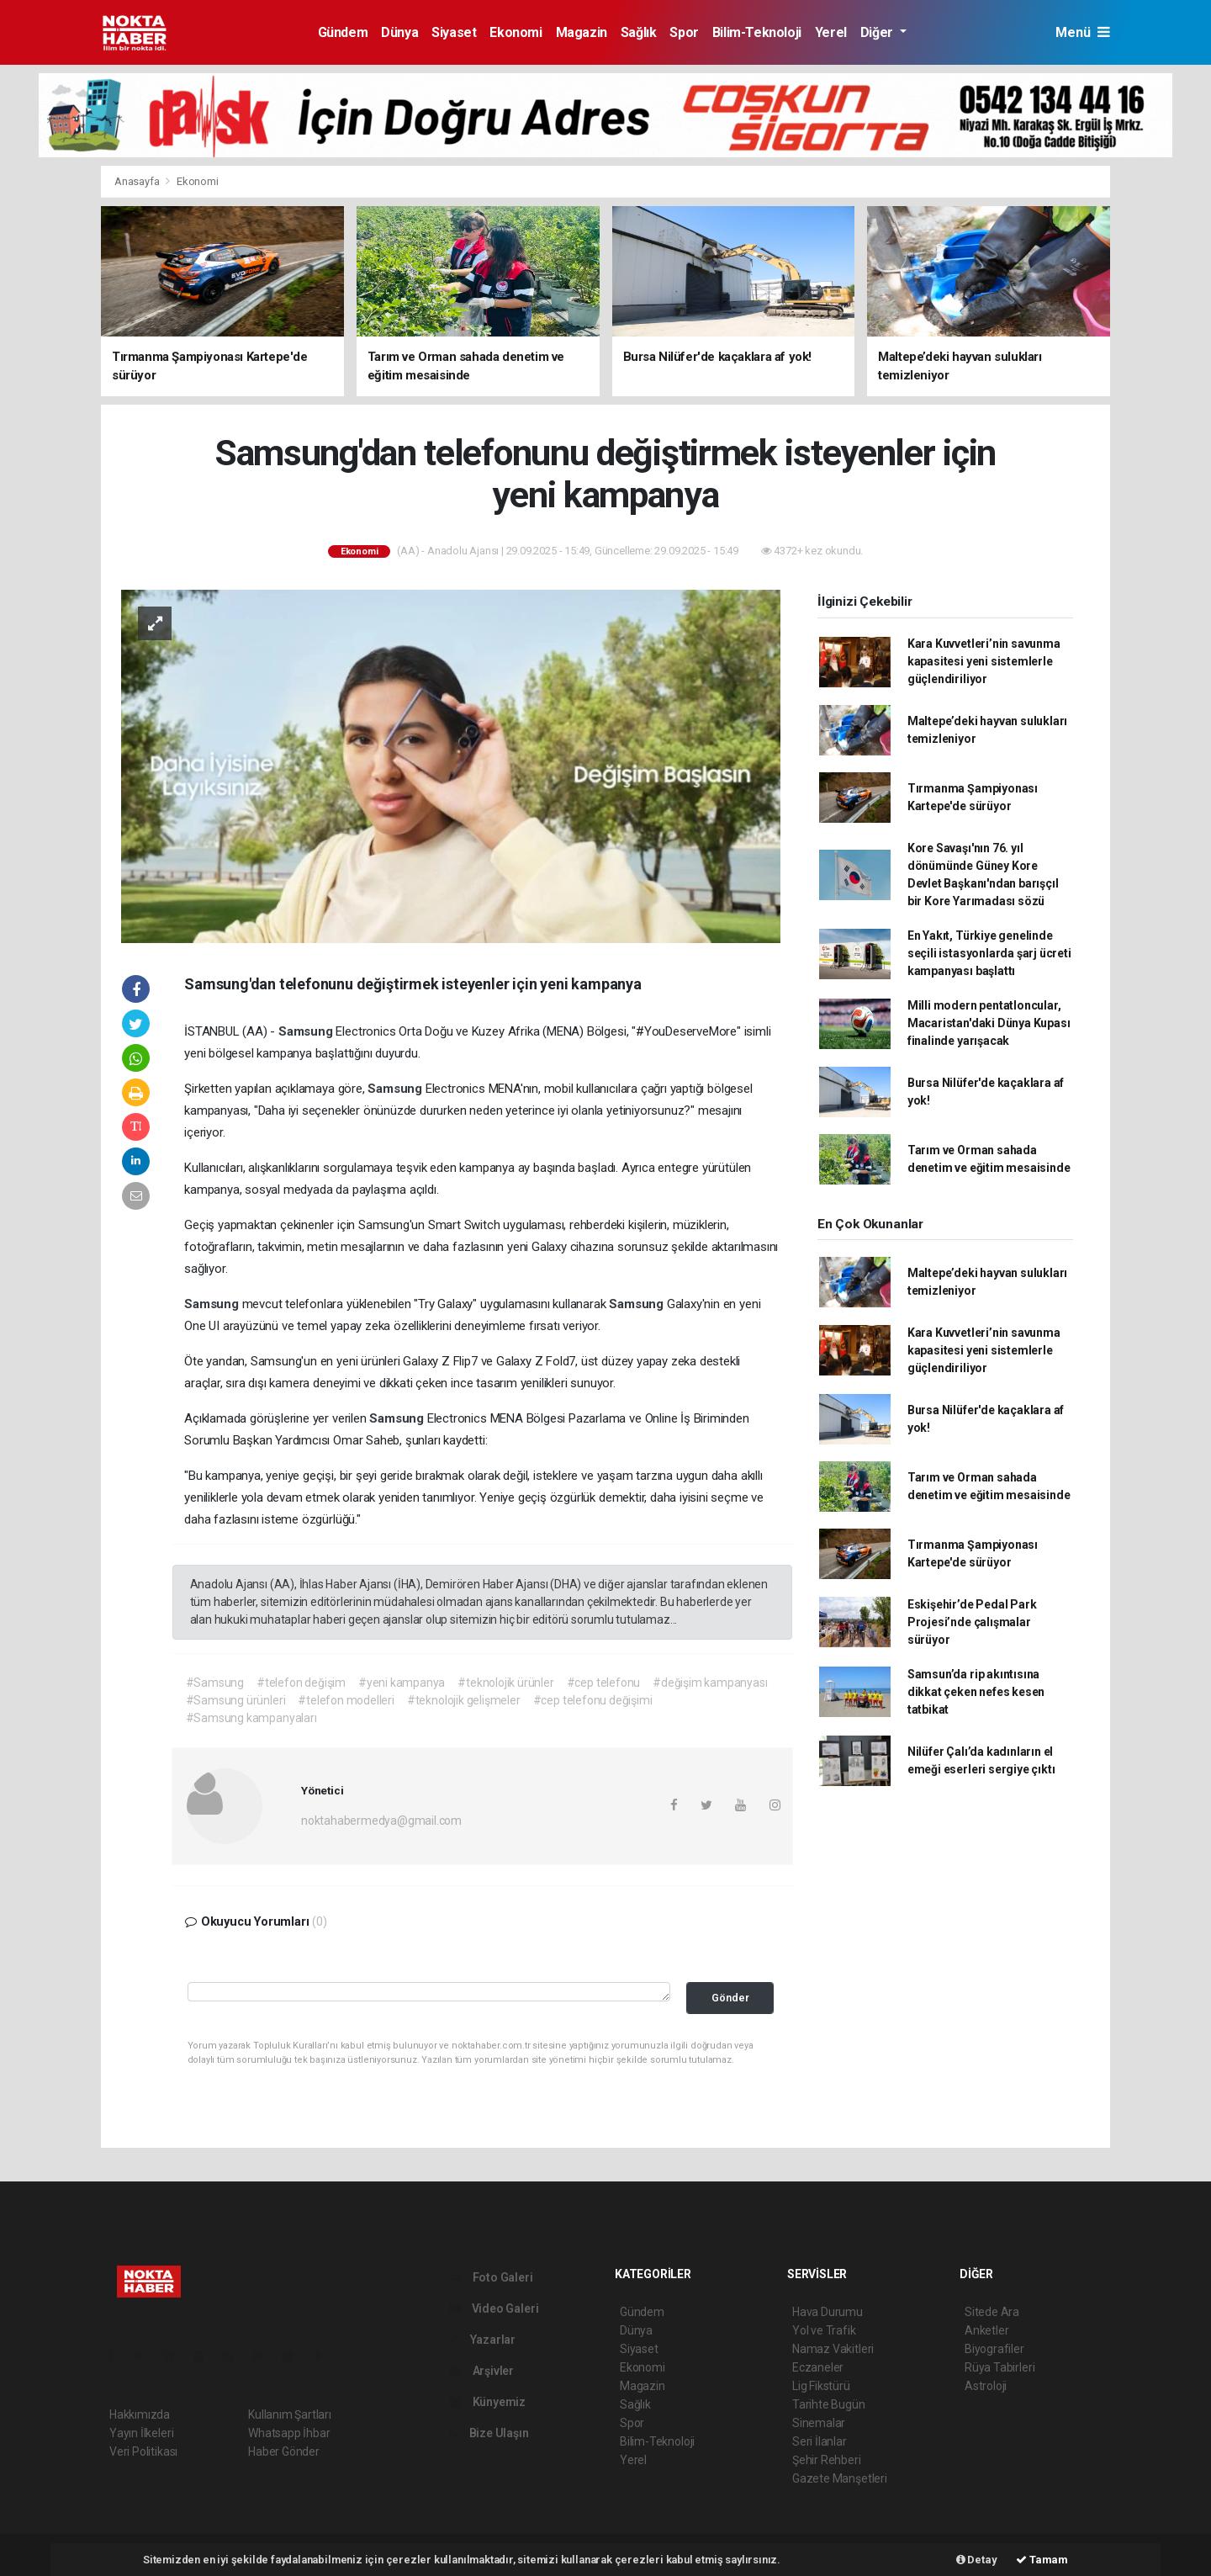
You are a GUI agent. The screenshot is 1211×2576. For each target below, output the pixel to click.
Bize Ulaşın (489, 2433)
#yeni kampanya (401, 1682)
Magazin (581, 32)
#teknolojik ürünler (505, 1682)
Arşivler (481, 2370)
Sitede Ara (992, 2312)
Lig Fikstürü (821, 2386)
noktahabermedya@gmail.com (381, 1820)
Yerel (831, 32)
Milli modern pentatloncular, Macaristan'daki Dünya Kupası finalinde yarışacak (989, 1023)
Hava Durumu (827, 2312)
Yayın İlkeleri (141, 2433)
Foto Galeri (491, 2277)
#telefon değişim (301, 1682)
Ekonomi (515, 32)
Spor (683, 32)
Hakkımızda (139, 2414)
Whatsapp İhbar (289, 2433)
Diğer (878, 32)
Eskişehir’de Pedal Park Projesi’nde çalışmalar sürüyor (972, 1622)
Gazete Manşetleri (839, 2478)
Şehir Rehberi (826, 2460)
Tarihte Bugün (828, 2404)
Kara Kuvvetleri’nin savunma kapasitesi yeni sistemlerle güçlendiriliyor (983, 661)
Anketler (986, 2330)
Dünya (399, 32)
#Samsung (215, 1682)
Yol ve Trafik (824, 2330)
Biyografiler (994, 2349)
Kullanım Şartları (289, 2414)
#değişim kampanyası (710, 1682)
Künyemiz (487, 2402)
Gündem (343, 32)
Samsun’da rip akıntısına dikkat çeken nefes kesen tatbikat (975, 1691)
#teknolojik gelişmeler (464, 1700)
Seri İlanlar (819, 2441)
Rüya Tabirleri (999, 2367)
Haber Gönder (284, 2451)
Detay (976, 2559)
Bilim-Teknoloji (756, 32)
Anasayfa (137, 181)
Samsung (307, 1031)
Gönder (730, 1997)
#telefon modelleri (346, 1700)
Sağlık (639, 32)
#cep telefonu (604, 1682)
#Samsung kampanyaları (251, 1718)
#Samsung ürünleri (236, 1700)
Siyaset (453, 32)
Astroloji (986, 2386)
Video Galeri (493, 2308)
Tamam (1042, 2559)
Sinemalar (818, 2423)
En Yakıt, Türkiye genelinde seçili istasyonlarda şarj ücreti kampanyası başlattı (989, 953)
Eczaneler (817, 2367)
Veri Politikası (143, 2451)
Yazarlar (482, 2339)
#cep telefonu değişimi (593, 1700)
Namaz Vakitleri (833, 2349)
